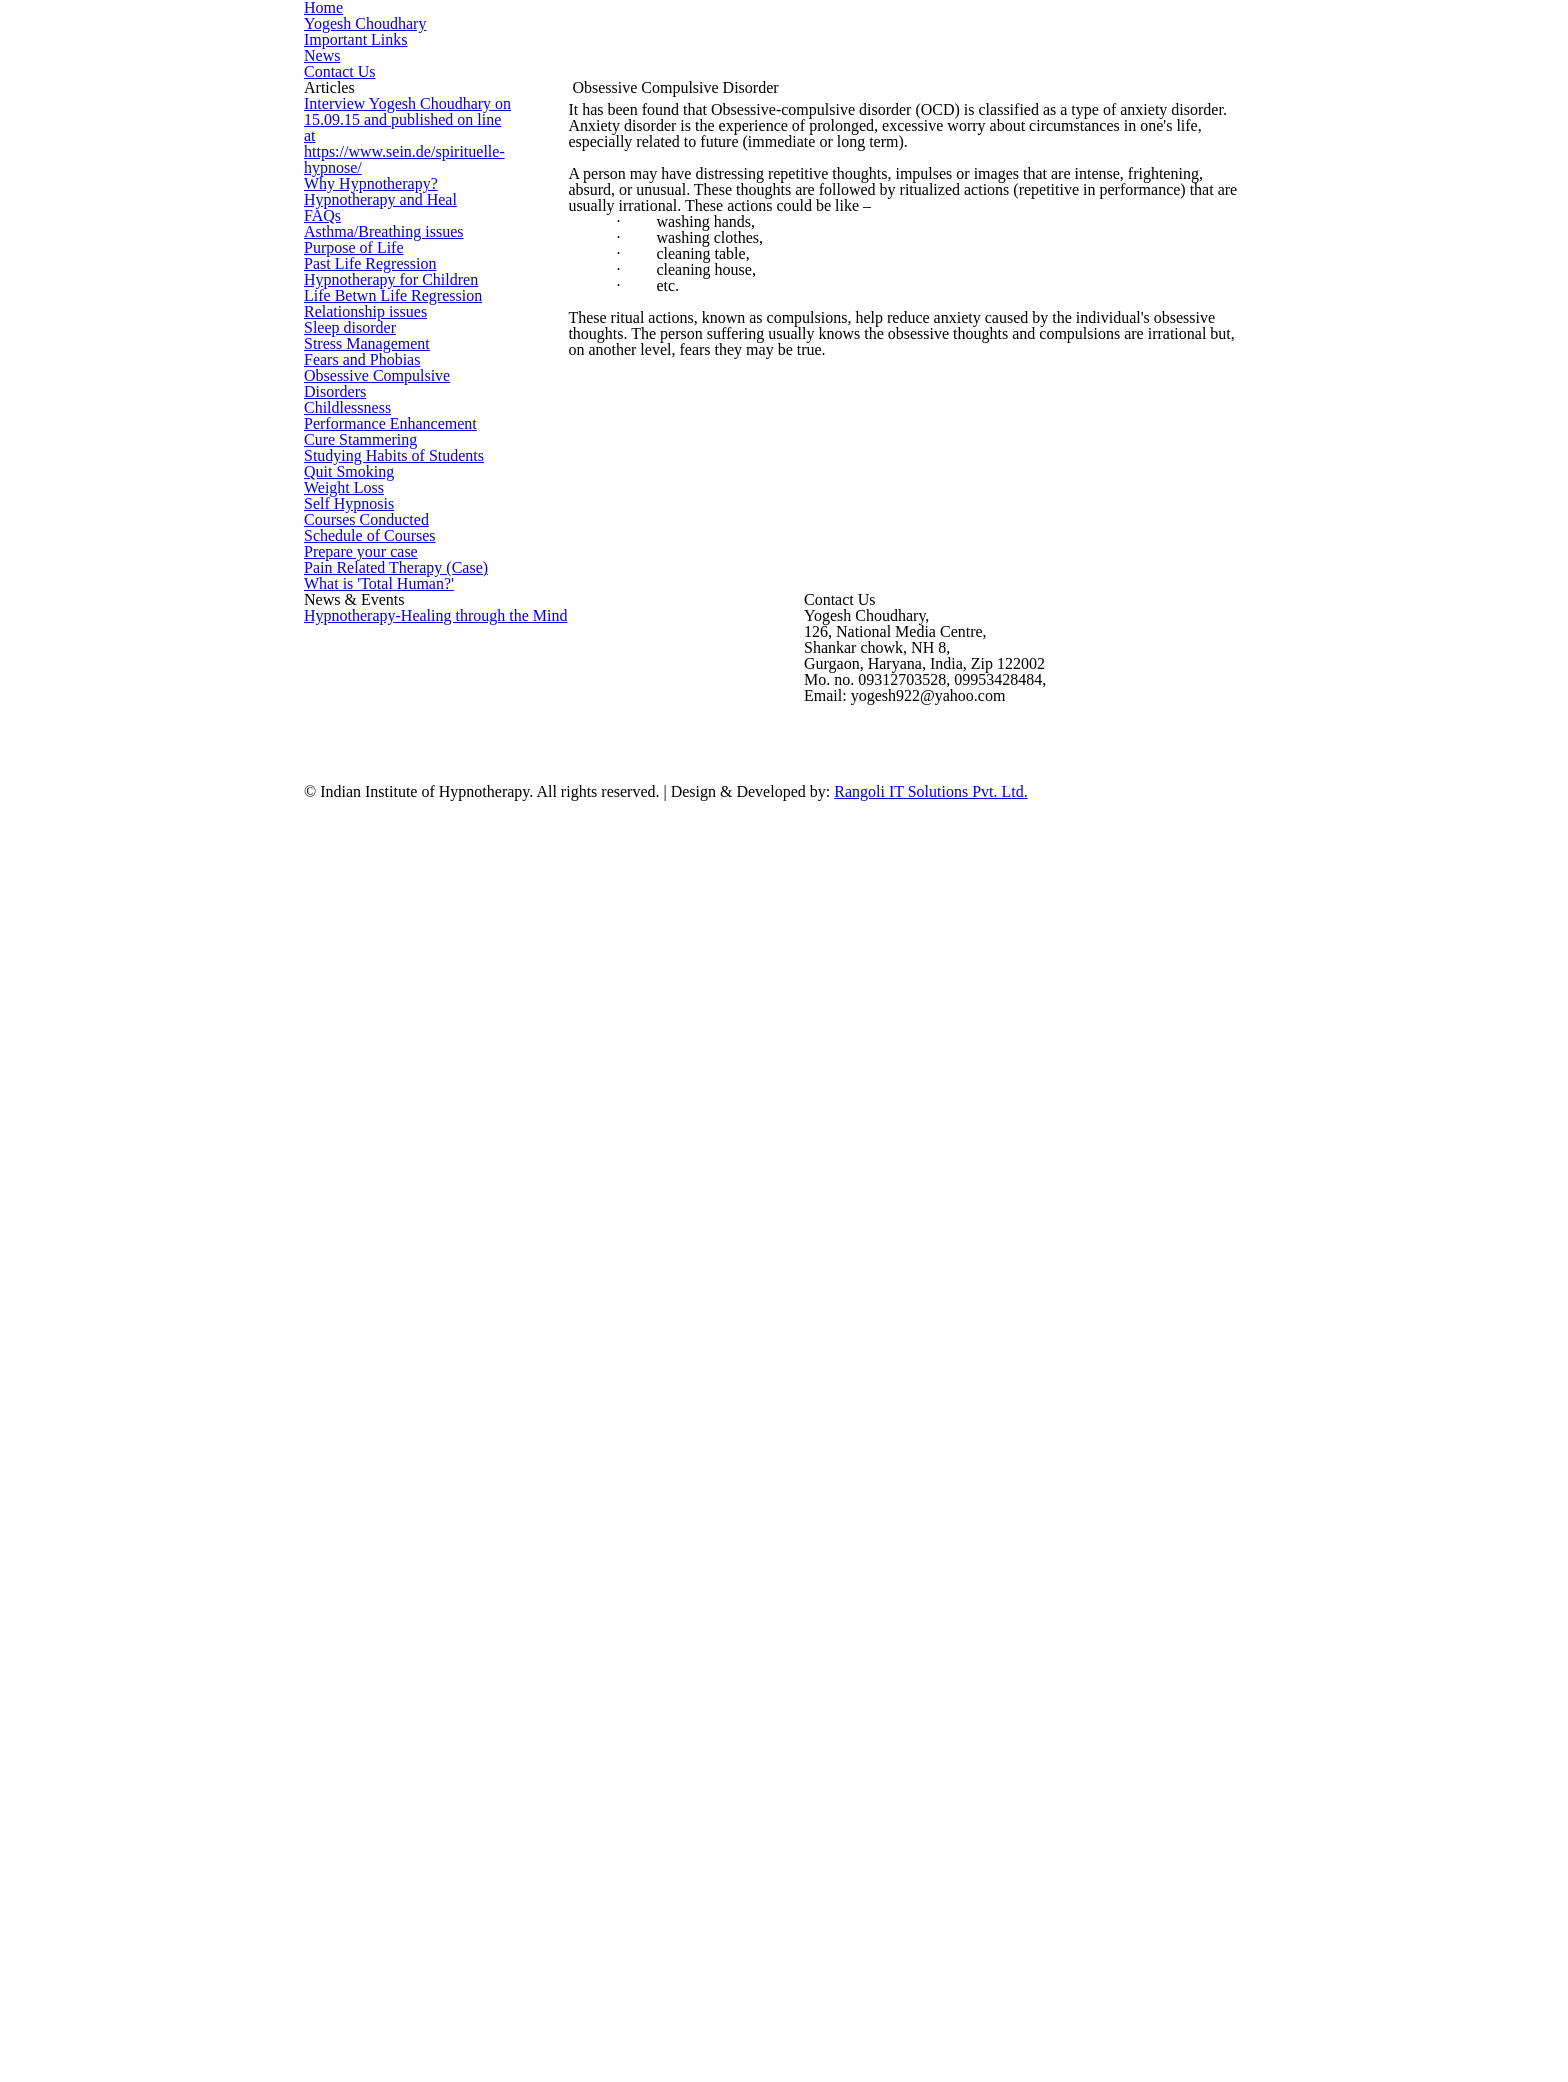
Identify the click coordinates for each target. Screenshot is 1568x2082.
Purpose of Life (350, 619)
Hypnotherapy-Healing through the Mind (422, 1673)
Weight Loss (340, 1286)
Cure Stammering (355, 1143)
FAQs (319, 523)
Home (322, 15)
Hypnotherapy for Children (382, 714)
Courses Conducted (363, 1381)
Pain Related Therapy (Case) (389, 1524)
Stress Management (364, 905)
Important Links (349, 80)
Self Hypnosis (345, 1333)
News (321, 113)
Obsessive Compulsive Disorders (404, 1000)
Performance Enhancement (384, 1095)
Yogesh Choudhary (359, 48)
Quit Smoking (342, 1238)
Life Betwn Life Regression (383, 762)
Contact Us (336, 146)
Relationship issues (362, 809)
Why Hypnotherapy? (363, 428)
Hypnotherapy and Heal (374, 476)
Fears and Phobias (359, 952)
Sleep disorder (349, 857)
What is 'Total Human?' (371, 1572)
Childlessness (345, 1047)
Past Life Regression (365, 666)
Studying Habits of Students (386, 1190)
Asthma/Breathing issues (378, 571)
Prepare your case (359, 1476)
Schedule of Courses (366, 1429)
